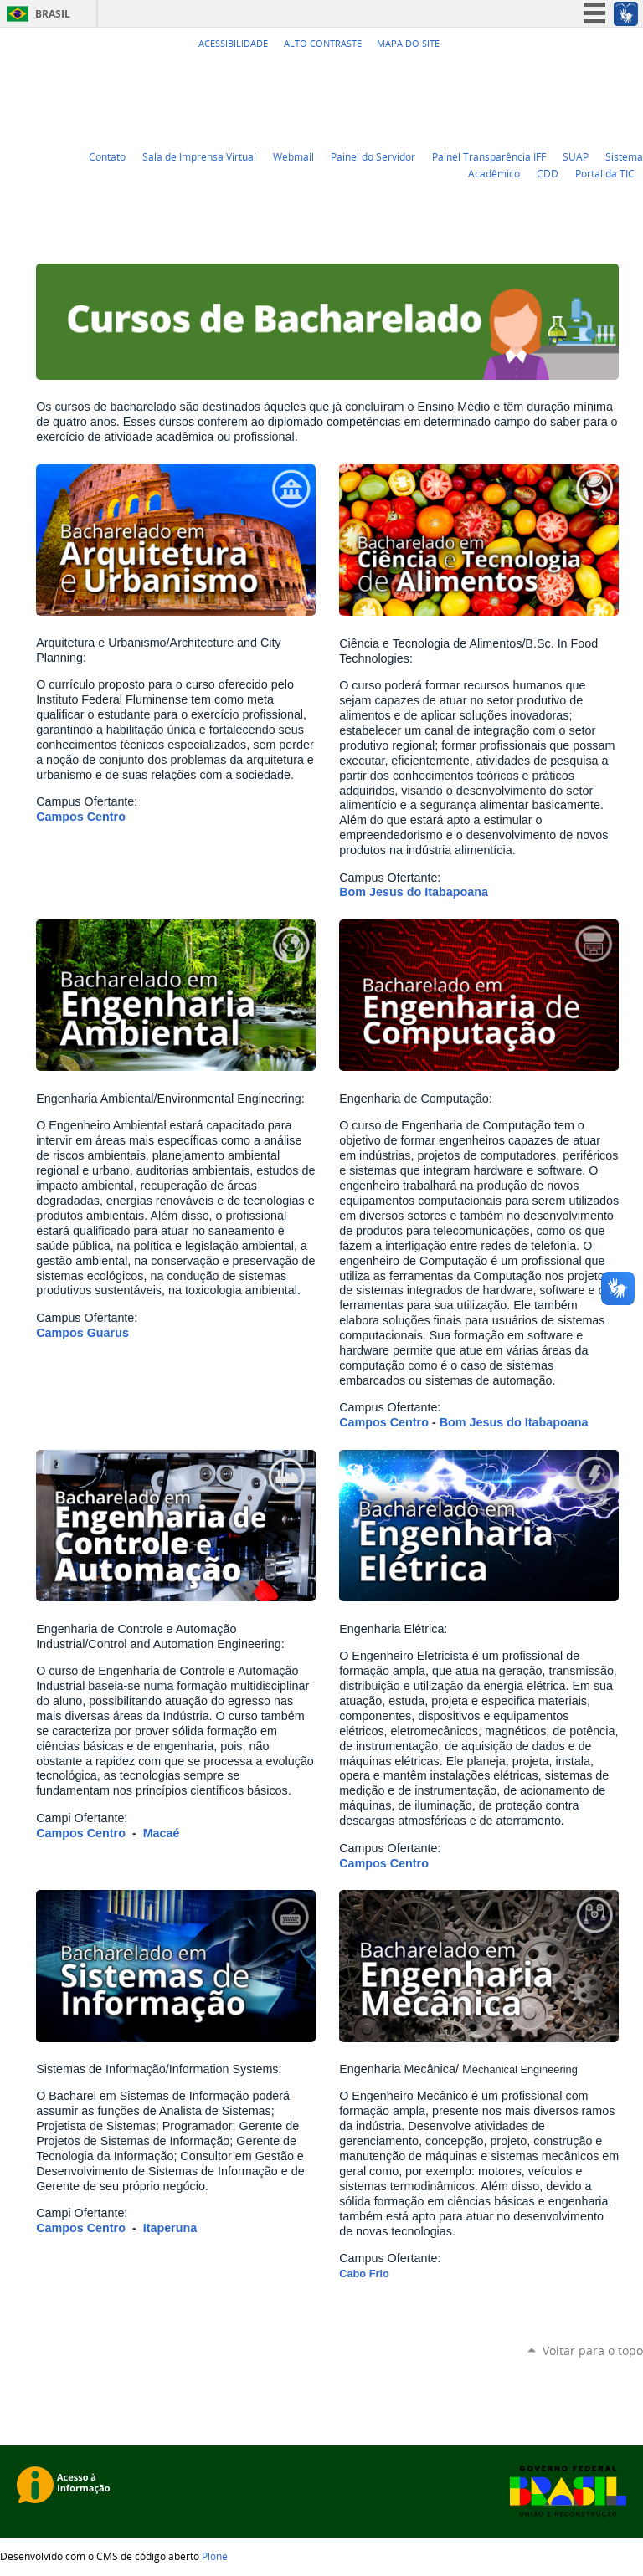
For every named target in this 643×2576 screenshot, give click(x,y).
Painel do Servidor (373, 156)
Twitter (551, 73)
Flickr (613, 73)
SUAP (576, 156)
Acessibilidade (233, 43)
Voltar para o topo (593, 2350)
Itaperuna (170, 2228)
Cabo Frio (364, 2273)
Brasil (52, 14)
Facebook (592, 73)
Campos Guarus (82, 1332)
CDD (547, 173)
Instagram (634, 73)
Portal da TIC (605, 173)
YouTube (571, 73)
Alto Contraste (323, 43)
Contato (107, 156)
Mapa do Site (408, 43)
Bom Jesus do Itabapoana (413, 892)
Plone (215, 2556)
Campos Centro (81, 816)
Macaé (161, 1833)
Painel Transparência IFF (489, 156)
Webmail (293, 156)
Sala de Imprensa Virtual (199, 156)
